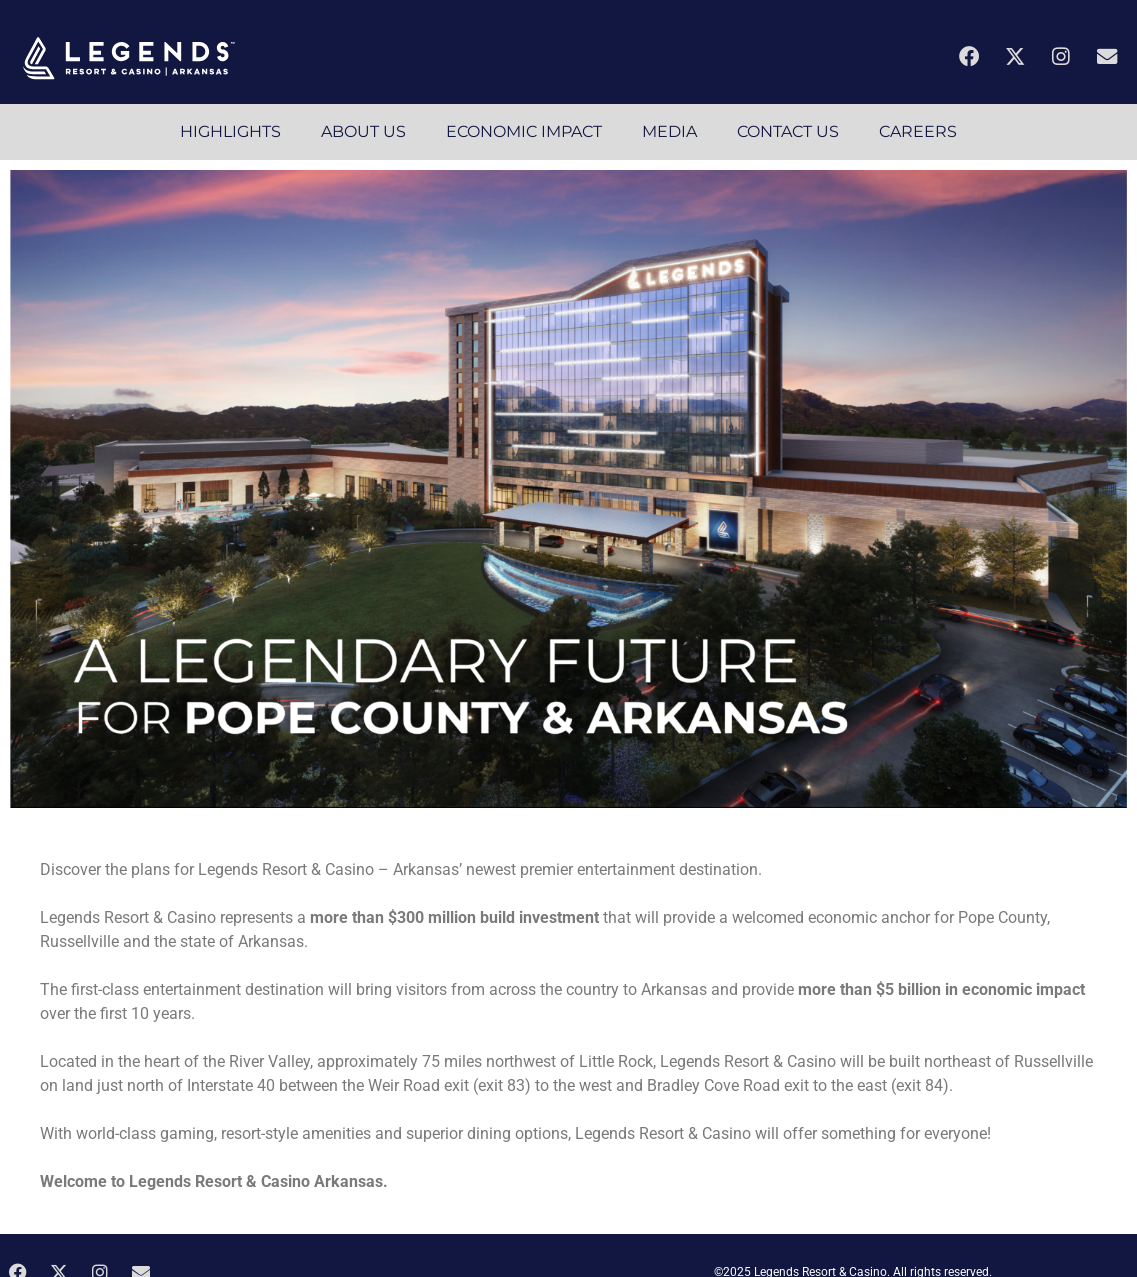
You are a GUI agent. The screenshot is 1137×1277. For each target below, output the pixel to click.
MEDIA (669, 131)
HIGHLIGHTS (230, 131)
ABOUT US (363, 131)
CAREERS (918, 131)
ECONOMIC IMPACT (524, 131)
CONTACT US (788, 131)
